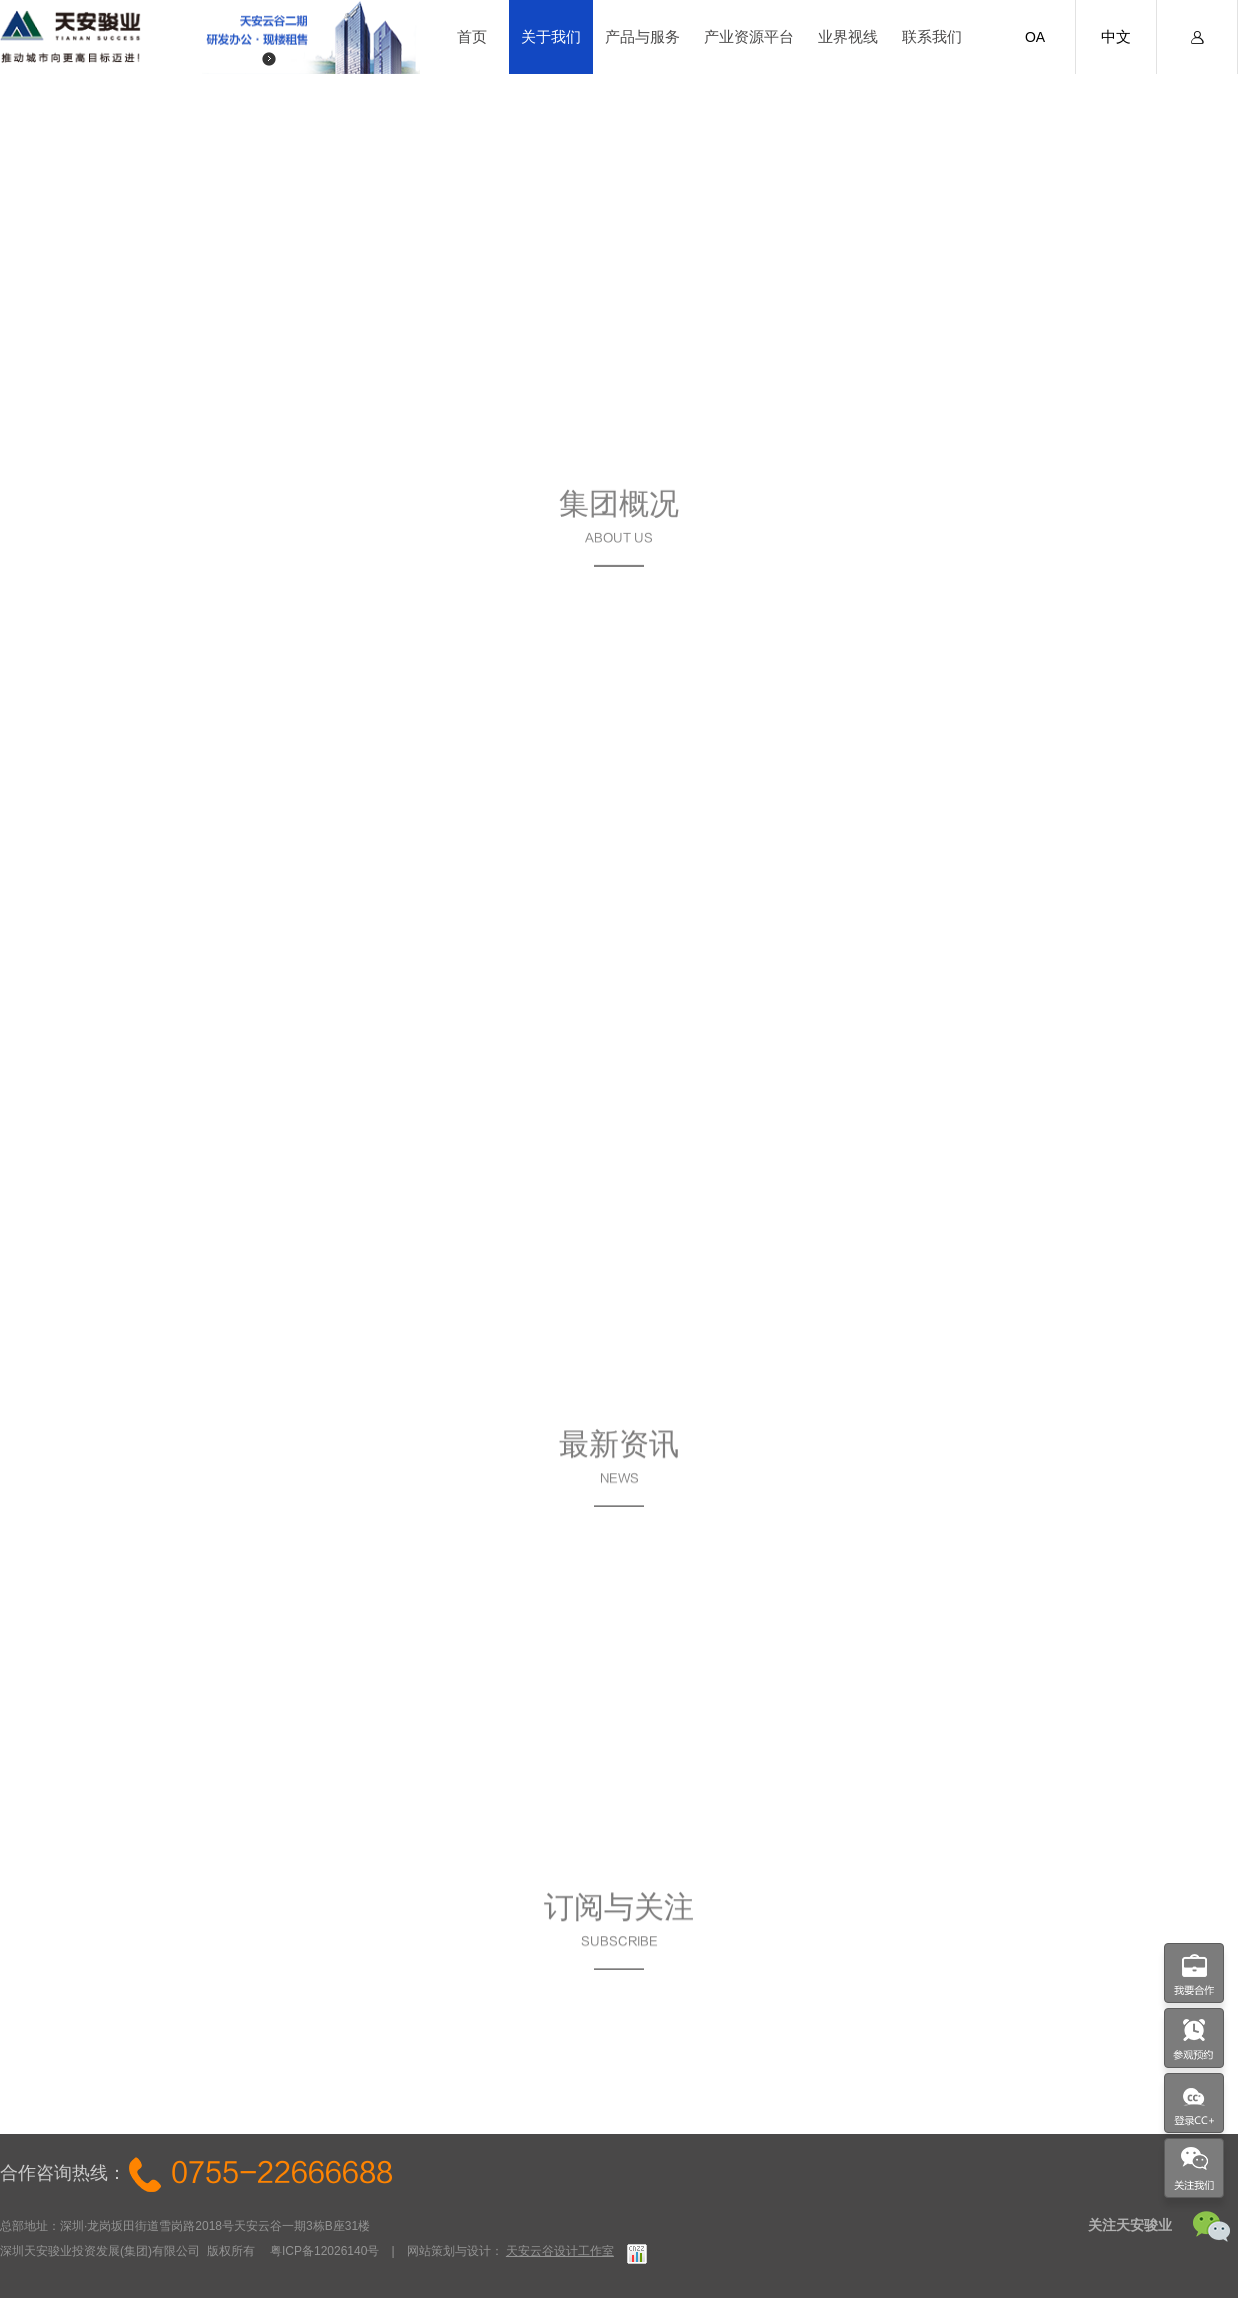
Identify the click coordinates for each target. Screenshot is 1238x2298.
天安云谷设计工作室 (560, 2251)
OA (1035, 37)
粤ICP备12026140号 (324, 2251)
